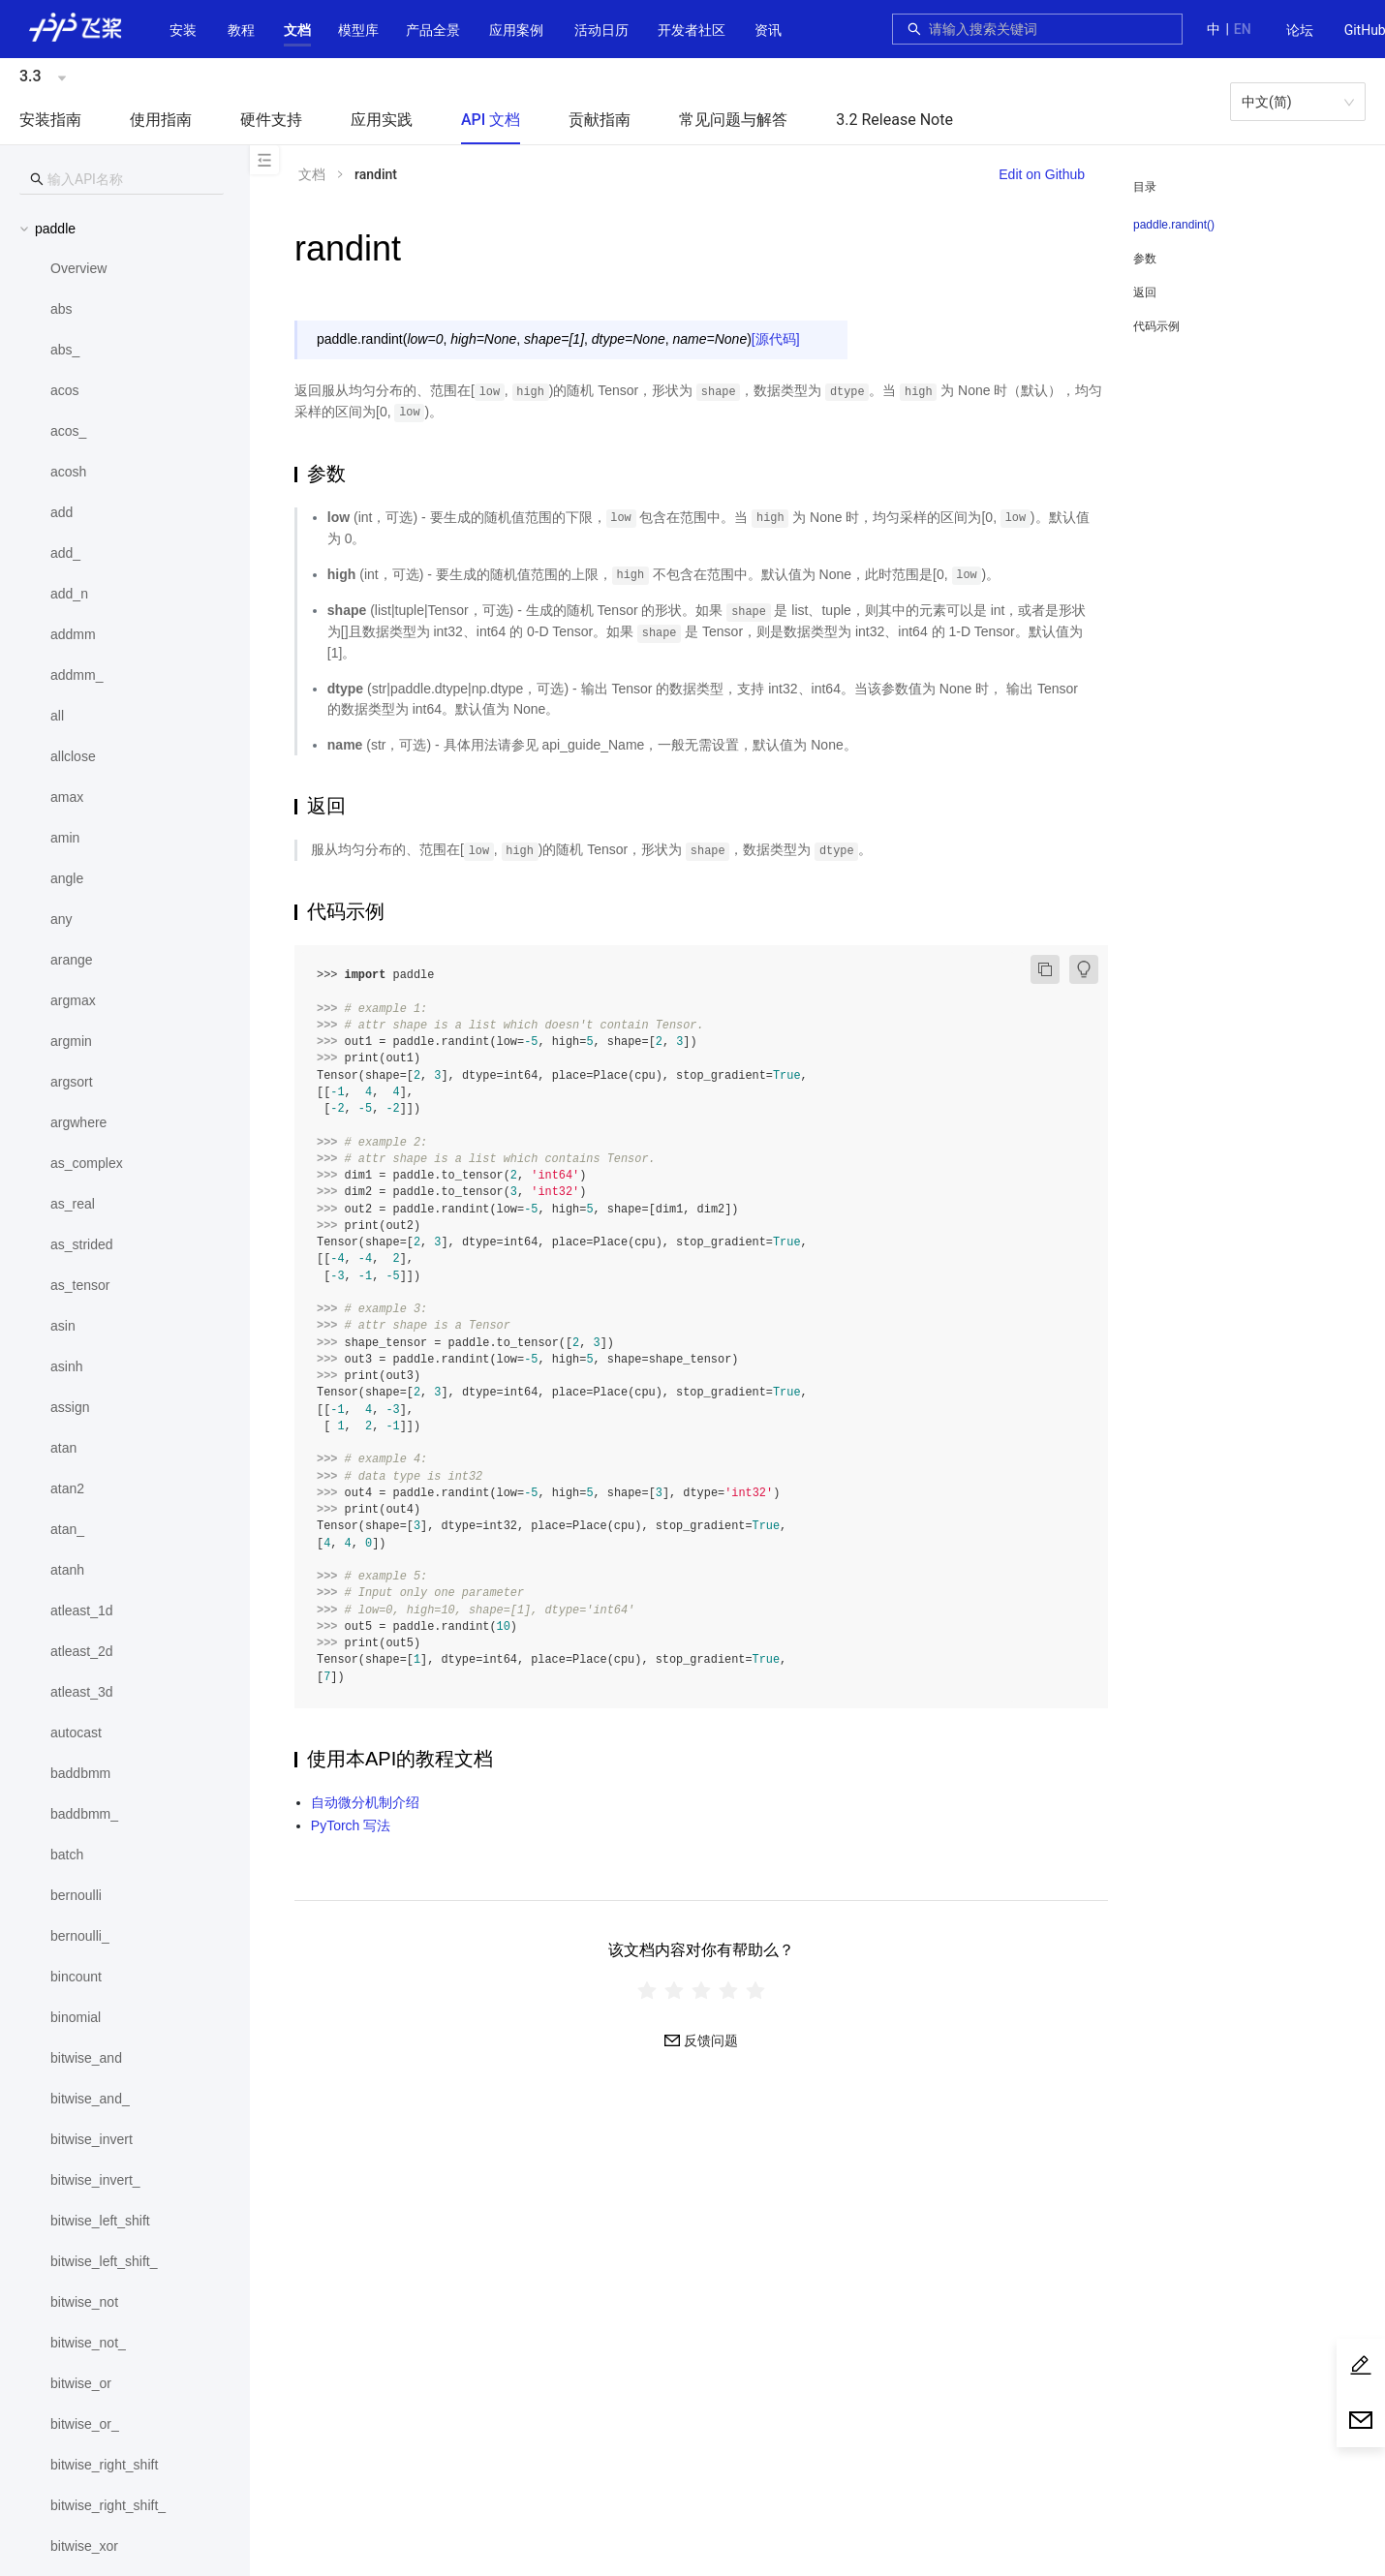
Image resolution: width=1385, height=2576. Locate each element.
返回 (1144, 292)
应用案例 (516, 30)
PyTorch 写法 (350, 1825)
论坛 (1299, 30)
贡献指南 (600, 119)
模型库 (358, 30)
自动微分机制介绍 (365, 1802)
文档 (297, 30)
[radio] (647, 1990)
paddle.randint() (1174, 224)
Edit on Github (1042, 174)
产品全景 (433, 30)
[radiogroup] (701, 1990)
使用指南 (161, 119)
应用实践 (382, 119)
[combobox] (1050, 29)
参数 (1144, 258)
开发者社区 (691, 30)
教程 (241, 30)
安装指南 (50, 119)
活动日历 (601, 30)
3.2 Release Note (894, 119)
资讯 (768, 30)
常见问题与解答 (733, 119)
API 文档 (490, 119)
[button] (297, 30)
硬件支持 (271, 119)
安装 (183, 30)
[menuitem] (1299, 31)
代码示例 (1156, 326)
